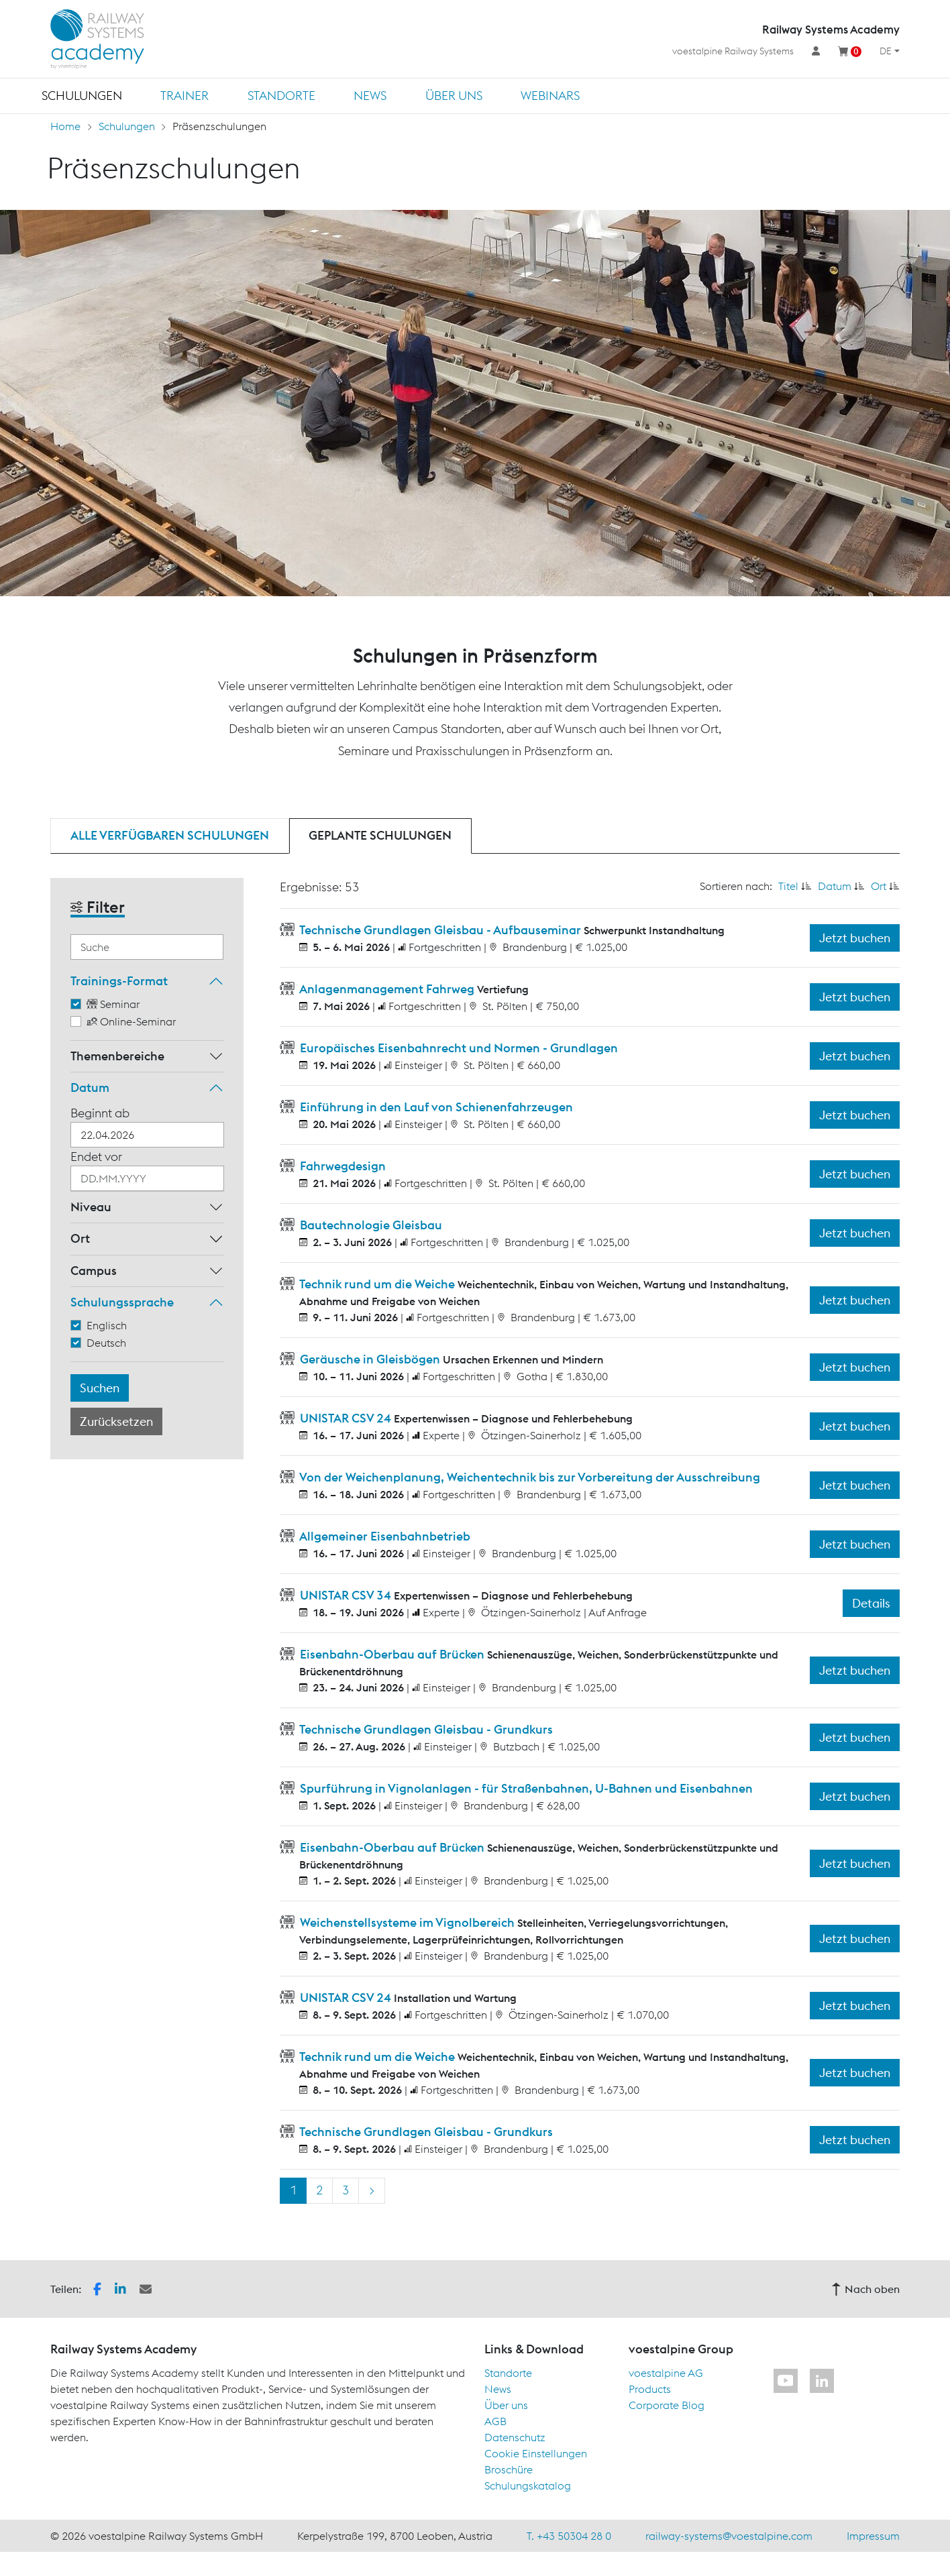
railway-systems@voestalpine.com (728, 2535)
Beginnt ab (99, 1113)
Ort (80, 1238)
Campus (93, 1270)
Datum (89, 1087)
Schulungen (82, 95)
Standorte (281, 95)
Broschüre (508, 2469)
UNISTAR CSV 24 (345, 1418)
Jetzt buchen (854, 938)
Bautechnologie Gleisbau (369, 1225)
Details (871, 1603)
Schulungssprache (122, 1302)
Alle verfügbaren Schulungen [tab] (169, 835)
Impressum (873, 2535)
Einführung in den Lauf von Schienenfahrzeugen (435, 1107)
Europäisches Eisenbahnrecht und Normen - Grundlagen (457, 1048)
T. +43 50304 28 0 (569, 2535)
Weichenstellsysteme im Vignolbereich (407, 1922)
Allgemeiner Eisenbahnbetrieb (383, 1536)
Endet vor (96, 1156)
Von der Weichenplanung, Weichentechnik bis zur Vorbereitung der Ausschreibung (528, 1477)
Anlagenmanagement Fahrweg (387, 989)
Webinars (550, 95)
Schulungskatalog (527, 2485)
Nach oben (865, 2289)
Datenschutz (514, 2437)
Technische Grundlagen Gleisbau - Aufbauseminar (440, 930)
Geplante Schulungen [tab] (380, 835)
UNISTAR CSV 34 (345, 1595)
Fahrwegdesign (341, 1166)
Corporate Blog (666, 2405)
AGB (495, 2421)
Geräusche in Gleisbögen (370, 1359)
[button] (97, 2288)
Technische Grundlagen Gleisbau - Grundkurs (425, 1729)
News (370, 95)
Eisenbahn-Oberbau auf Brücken (392, 1654)
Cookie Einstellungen (535, 2453)
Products (650, 2389)
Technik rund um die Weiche (377, 1284)
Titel (788, 886)
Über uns (453, 95)
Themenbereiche (117, 1056)
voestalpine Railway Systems (733, 51)
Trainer (184, 95)
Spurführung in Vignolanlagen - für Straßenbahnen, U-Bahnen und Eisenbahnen (525, 1788)
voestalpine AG (666, 2372)
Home (65, 126)
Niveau (90, 1207)
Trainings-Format (119, 981)
